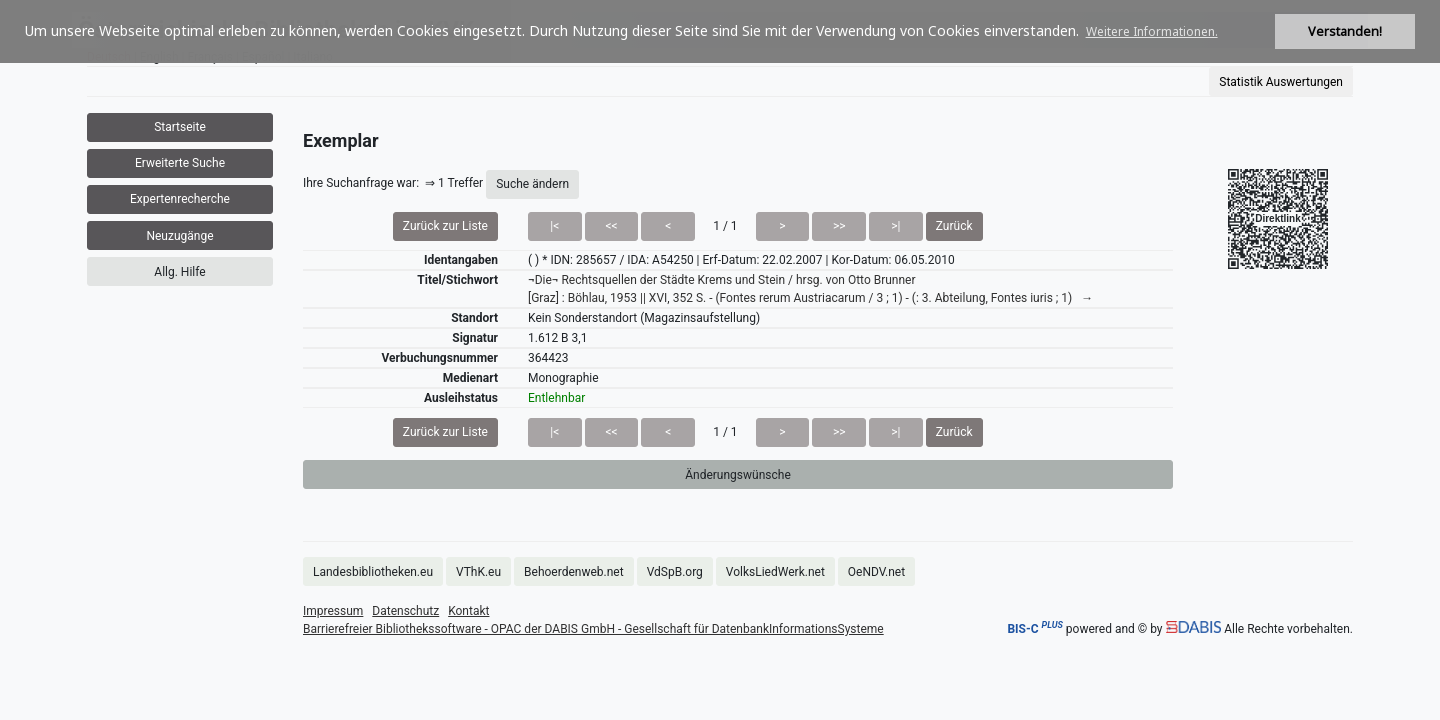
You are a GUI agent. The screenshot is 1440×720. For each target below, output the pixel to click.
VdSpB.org (675, 572)
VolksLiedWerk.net (775, 572)
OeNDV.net (876, 572)
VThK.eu (478, 572)
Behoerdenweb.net (574, 572)
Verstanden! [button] (1345, 31)
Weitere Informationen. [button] (1152, 31)
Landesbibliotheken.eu (373, 572)
